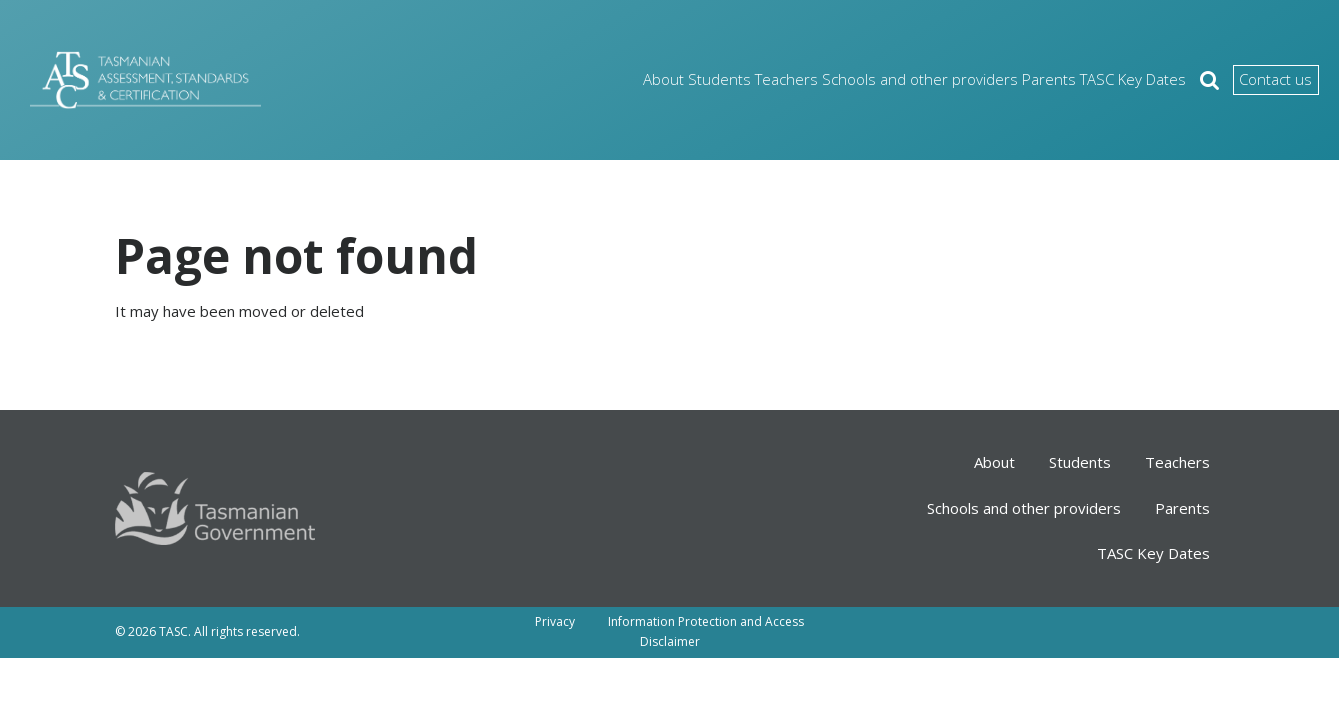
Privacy (555, 621)
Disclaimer (670, 641)
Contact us (1255, 80)
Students (619, 79)
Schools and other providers (846, 79)
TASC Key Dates (1085, 79)
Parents (986, 79)
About (546, 79)
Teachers (701, 79)
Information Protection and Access (706, 621)
